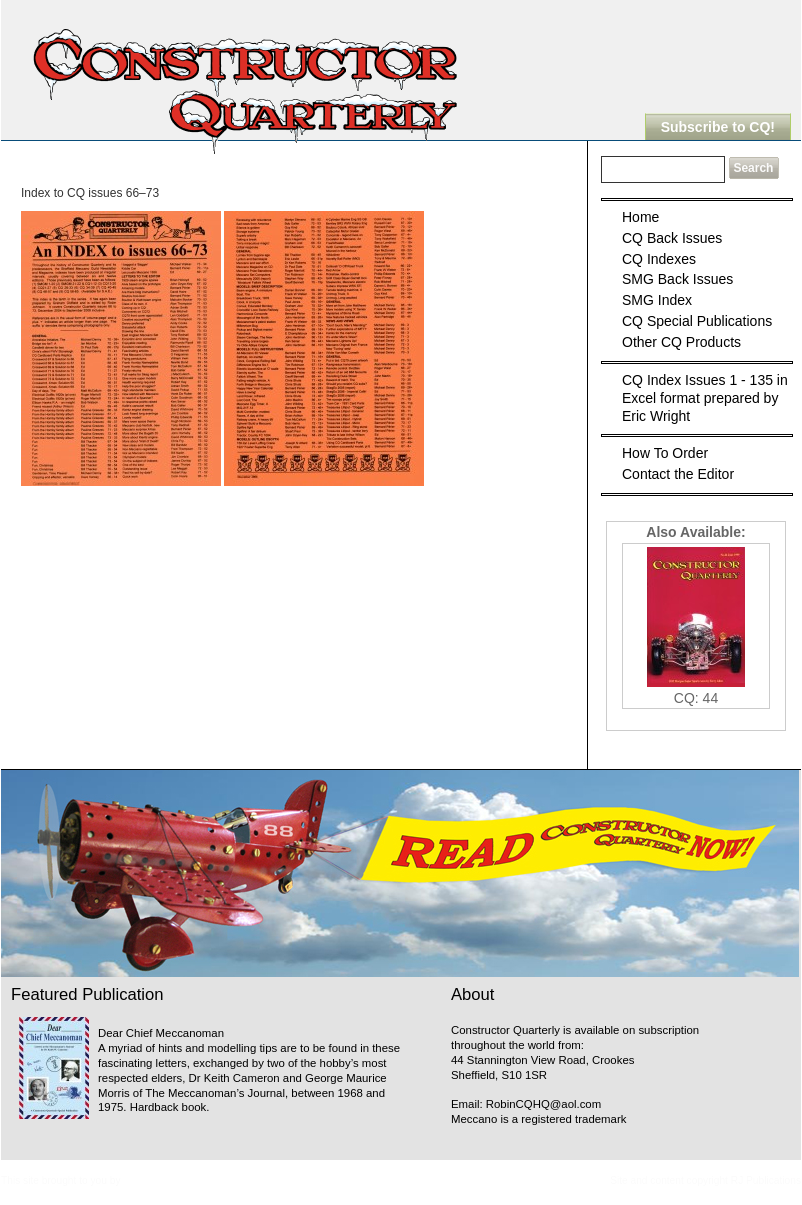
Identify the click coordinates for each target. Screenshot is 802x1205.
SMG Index (657, 300)
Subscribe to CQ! (718, 127)
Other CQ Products (681, 342)
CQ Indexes (659, 259)
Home (640, 217)
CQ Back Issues (672, 238)
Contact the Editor (678, 474)
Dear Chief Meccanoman (161, 1033)
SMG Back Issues (677, 279)
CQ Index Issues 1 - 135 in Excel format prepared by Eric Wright (705, 398)
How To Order (665, 453)
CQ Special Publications (697, 321)
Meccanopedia (156, 1180)
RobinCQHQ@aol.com (543, 1104)
